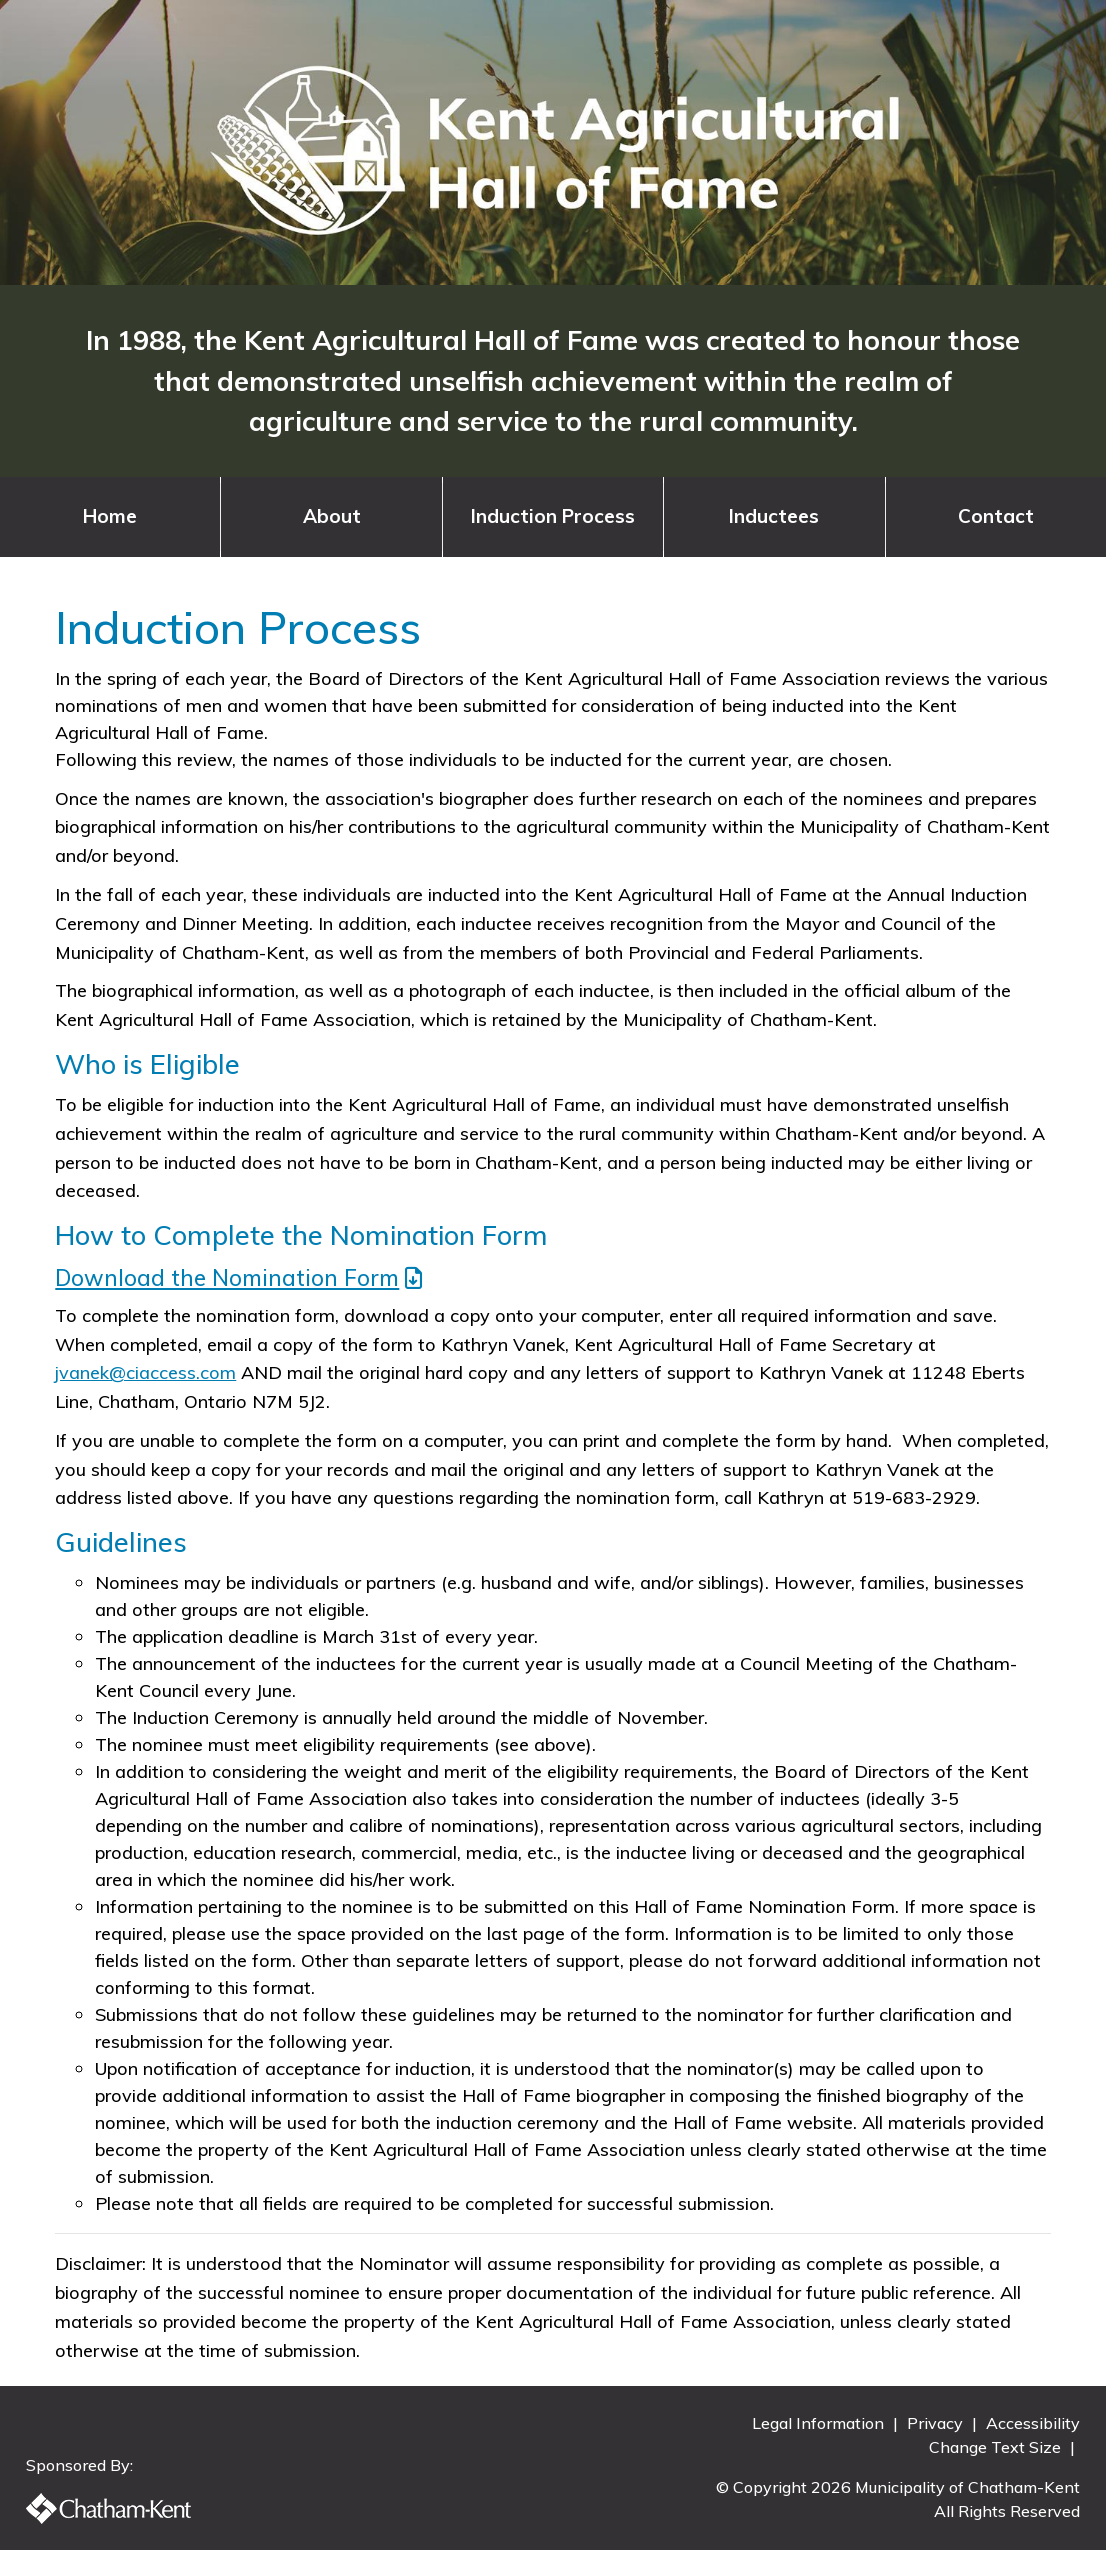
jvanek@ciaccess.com (145, 1372)
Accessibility (1026, 2431)
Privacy (930, 2431)
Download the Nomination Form (227, 1277)
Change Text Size (990, 2455)
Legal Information (813, 2431)
